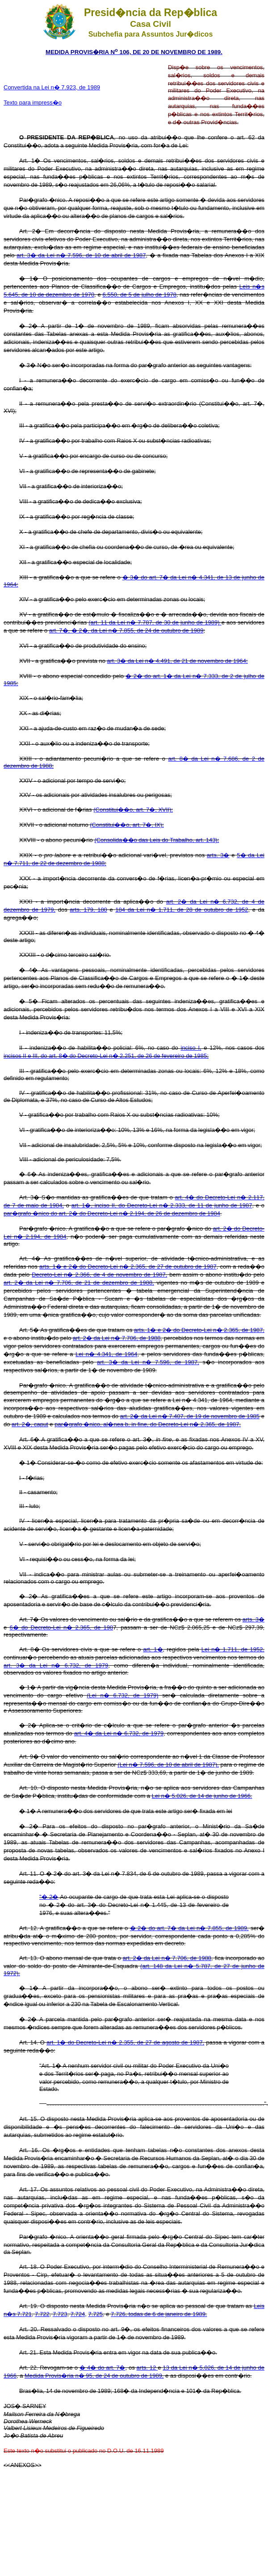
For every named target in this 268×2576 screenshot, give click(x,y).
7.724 (78, 2314)
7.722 (42, 2314)
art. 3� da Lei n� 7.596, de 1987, (148, 1362)
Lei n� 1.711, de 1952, (232, 1649)
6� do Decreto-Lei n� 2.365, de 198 (61, 1627)
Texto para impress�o (33, 102)
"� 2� (48, 1896)
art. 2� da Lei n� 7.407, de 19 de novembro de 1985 (190, 1416)
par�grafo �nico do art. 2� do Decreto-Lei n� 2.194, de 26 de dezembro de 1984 (112, 1213)
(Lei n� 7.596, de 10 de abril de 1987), (168, 1764)
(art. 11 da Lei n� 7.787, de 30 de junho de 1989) (154, 622)
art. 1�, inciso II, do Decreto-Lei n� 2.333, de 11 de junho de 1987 (161, 1205)
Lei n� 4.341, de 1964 (106, 1354)
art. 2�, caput (30, 1424)
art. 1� (153, 1649)
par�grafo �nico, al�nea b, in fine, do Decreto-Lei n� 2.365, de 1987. (147, 1424)
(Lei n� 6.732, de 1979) (122, 1695)
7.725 (95, 2314)
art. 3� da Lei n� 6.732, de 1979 (56, 1665)
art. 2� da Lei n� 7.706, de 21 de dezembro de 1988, (79, 1282)
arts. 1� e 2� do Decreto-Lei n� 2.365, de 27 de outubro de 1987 (128, 1266)
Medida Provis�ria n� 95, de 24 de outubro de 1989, (94, 2375)
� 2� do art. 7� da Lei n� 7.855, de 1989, (189, 1928)
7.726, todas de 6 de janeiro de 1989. (159, 2314)
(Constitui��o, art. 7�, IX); (126, 824)
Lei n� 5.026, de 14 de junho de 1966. (202, 1796)
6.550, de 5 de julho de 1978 (139, 294)
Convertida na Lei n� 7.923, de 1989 (52, 87)
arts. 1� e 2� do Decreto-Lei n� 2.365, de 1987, (199, 1330)
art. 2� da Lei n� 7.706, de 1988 (116, 1338)
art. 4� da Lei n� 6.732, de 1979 (118, 1733)
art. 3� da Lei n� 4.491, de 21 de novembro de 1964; (177, 661)
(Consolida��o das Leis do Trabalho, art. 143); (156, 840)
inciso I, (190, 1047)
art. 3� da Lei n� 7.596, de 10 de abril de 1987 (81, 255)
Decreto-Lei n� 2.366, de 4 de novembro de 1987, (99, 1274)
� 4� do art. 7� (102, 2367)
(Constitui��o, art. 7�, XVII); (133, 809)
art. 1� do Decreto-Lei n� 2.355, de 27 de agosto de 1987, (125, 2042)
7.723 (60, 2314)
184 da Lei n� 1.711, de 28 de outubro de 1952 (181, 909)
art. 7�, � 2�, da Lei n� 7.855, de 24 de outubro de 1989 (126, 630)
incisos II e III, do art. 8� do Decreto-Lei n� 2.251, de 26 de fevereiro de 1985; (106, 1055)
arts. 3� (218, 855)
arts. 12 (147, 2367)
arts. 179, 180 (88, 909)
